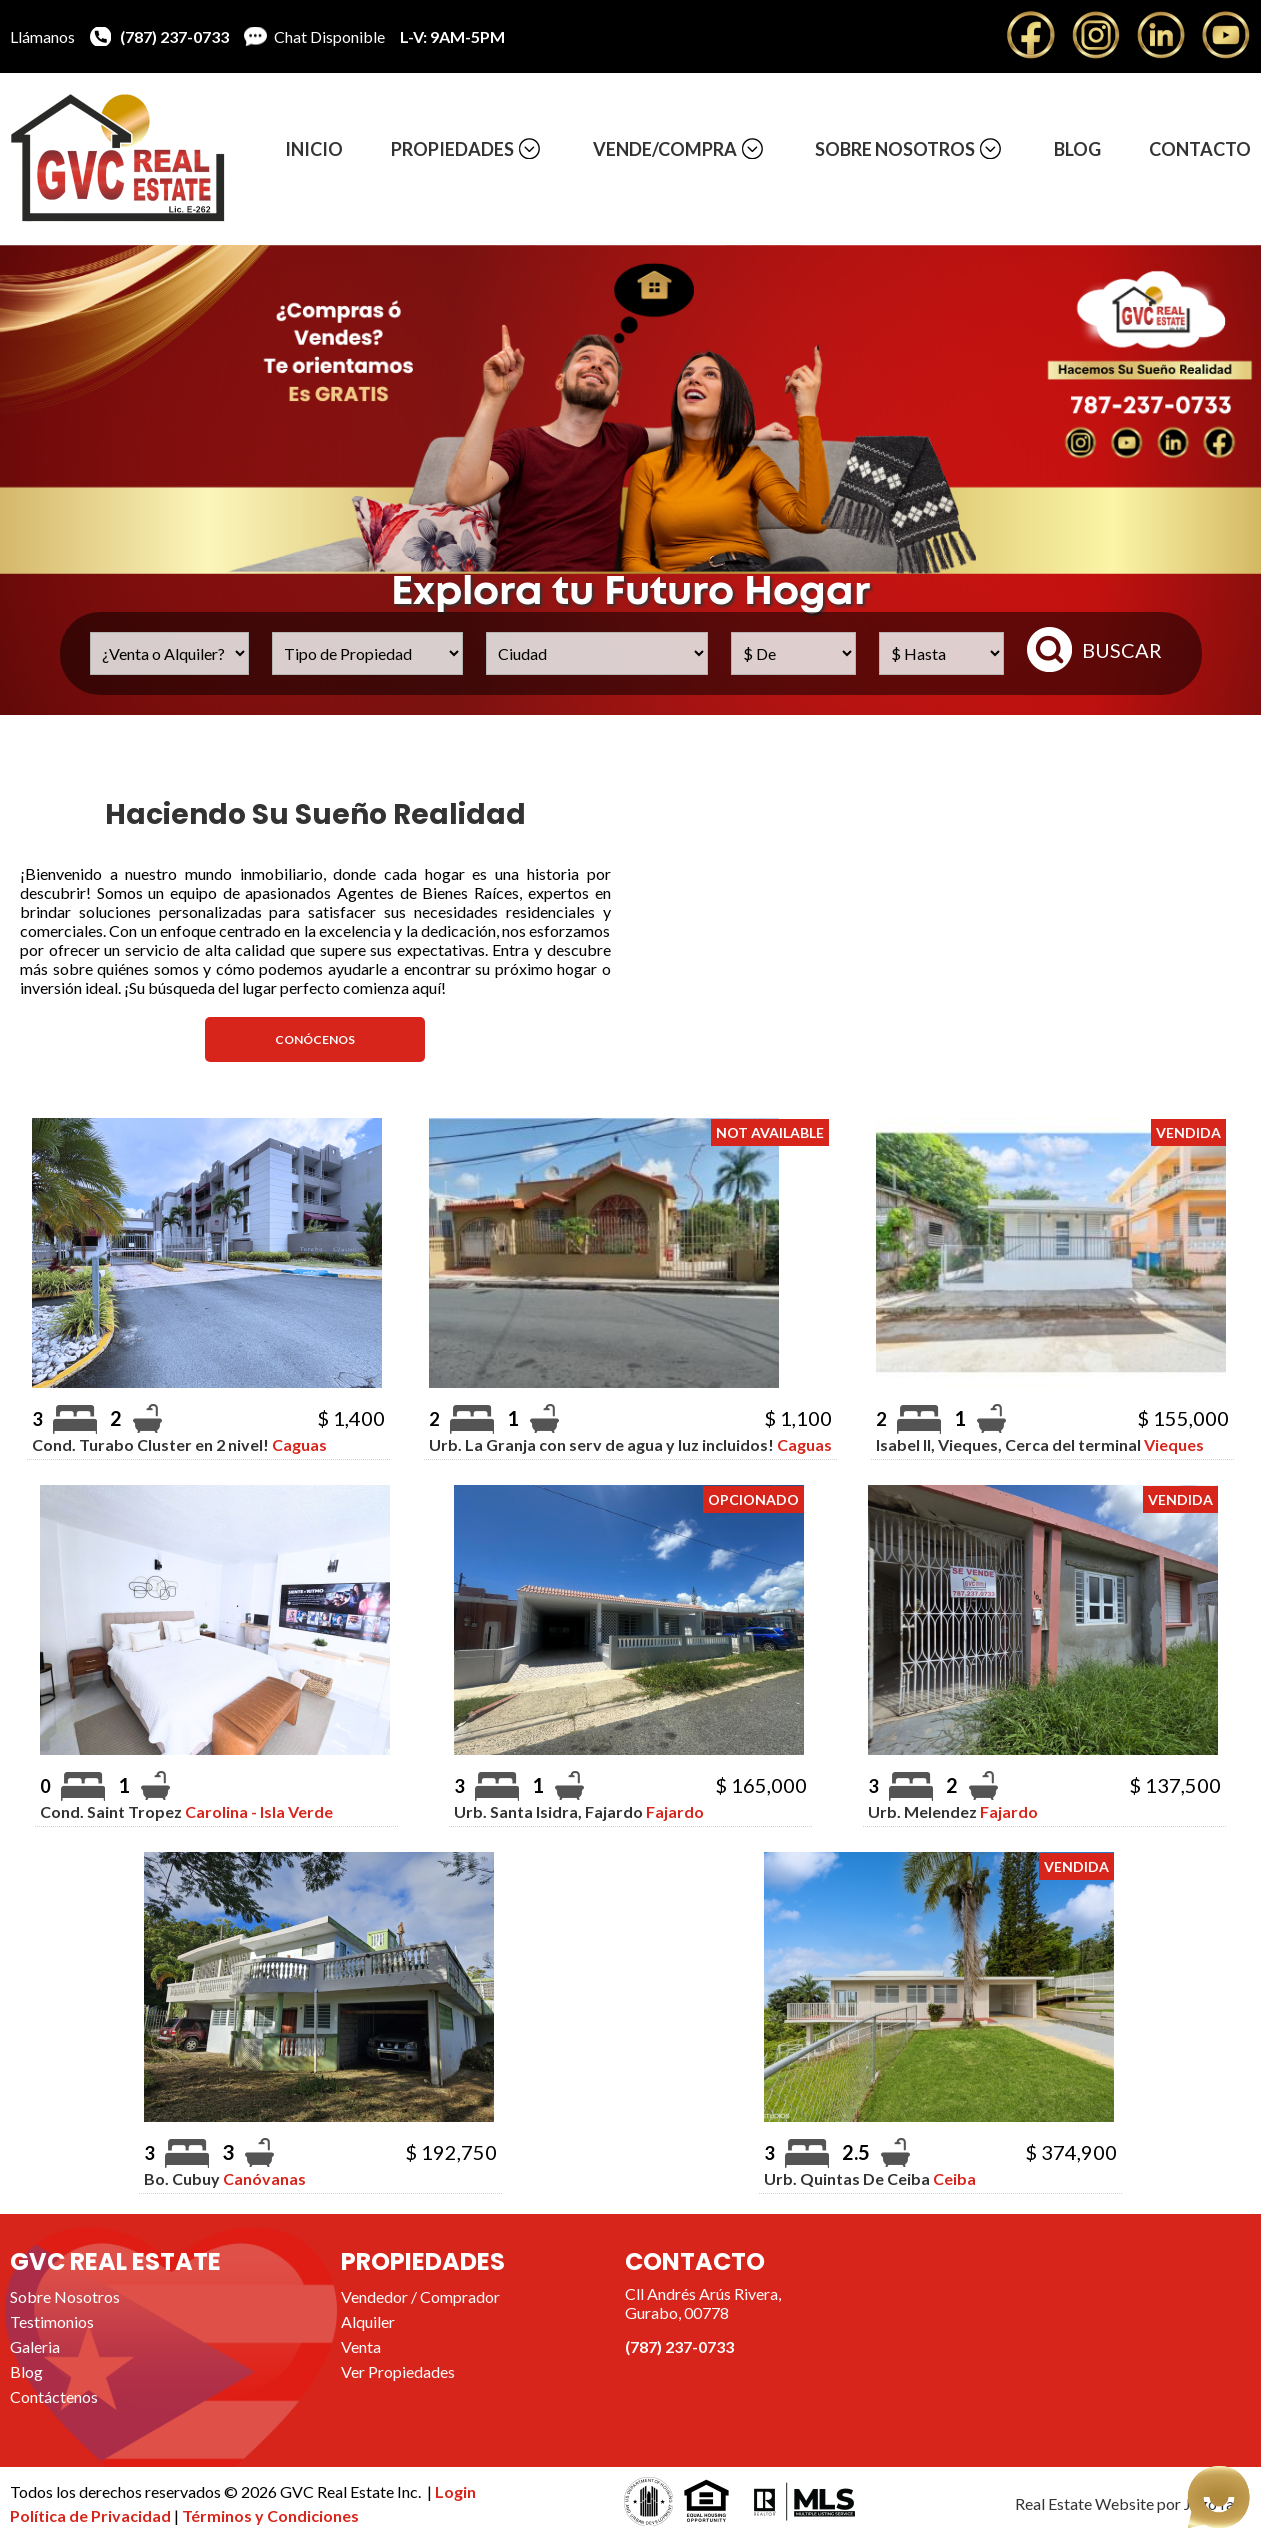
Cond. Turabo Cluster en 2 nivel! (179, 1444)
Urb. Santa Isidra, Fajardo (579, 1811)
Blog (1077, 149)
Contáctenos (54, 2396)
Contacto (1200, 149)
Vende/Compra (665, 149)
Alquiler (368, 2321)
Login (455, 2491)
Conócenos (315, 1039)
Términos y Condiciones (270, 2515)
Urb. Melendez (953, 1811)
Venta (361, 2346)
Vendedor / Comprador (420, 2296)
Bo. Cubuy (225, 2178)
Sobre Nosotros (895, 149)
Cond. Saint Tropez (186, 1811)
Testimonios (52, 2321)
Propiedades (452, 149)
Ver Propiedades (398, 2371)
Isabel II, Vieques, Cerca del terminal (1040, 1444)
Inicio (314, 149)
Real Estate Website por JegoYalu (1130, 2503)
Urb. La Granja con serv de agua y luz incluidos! (630, 1444)
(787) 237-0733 (174, 36)
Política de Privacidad (92, 2515)
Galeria (35, 2346)
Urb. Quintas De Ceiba (870, 2178)
